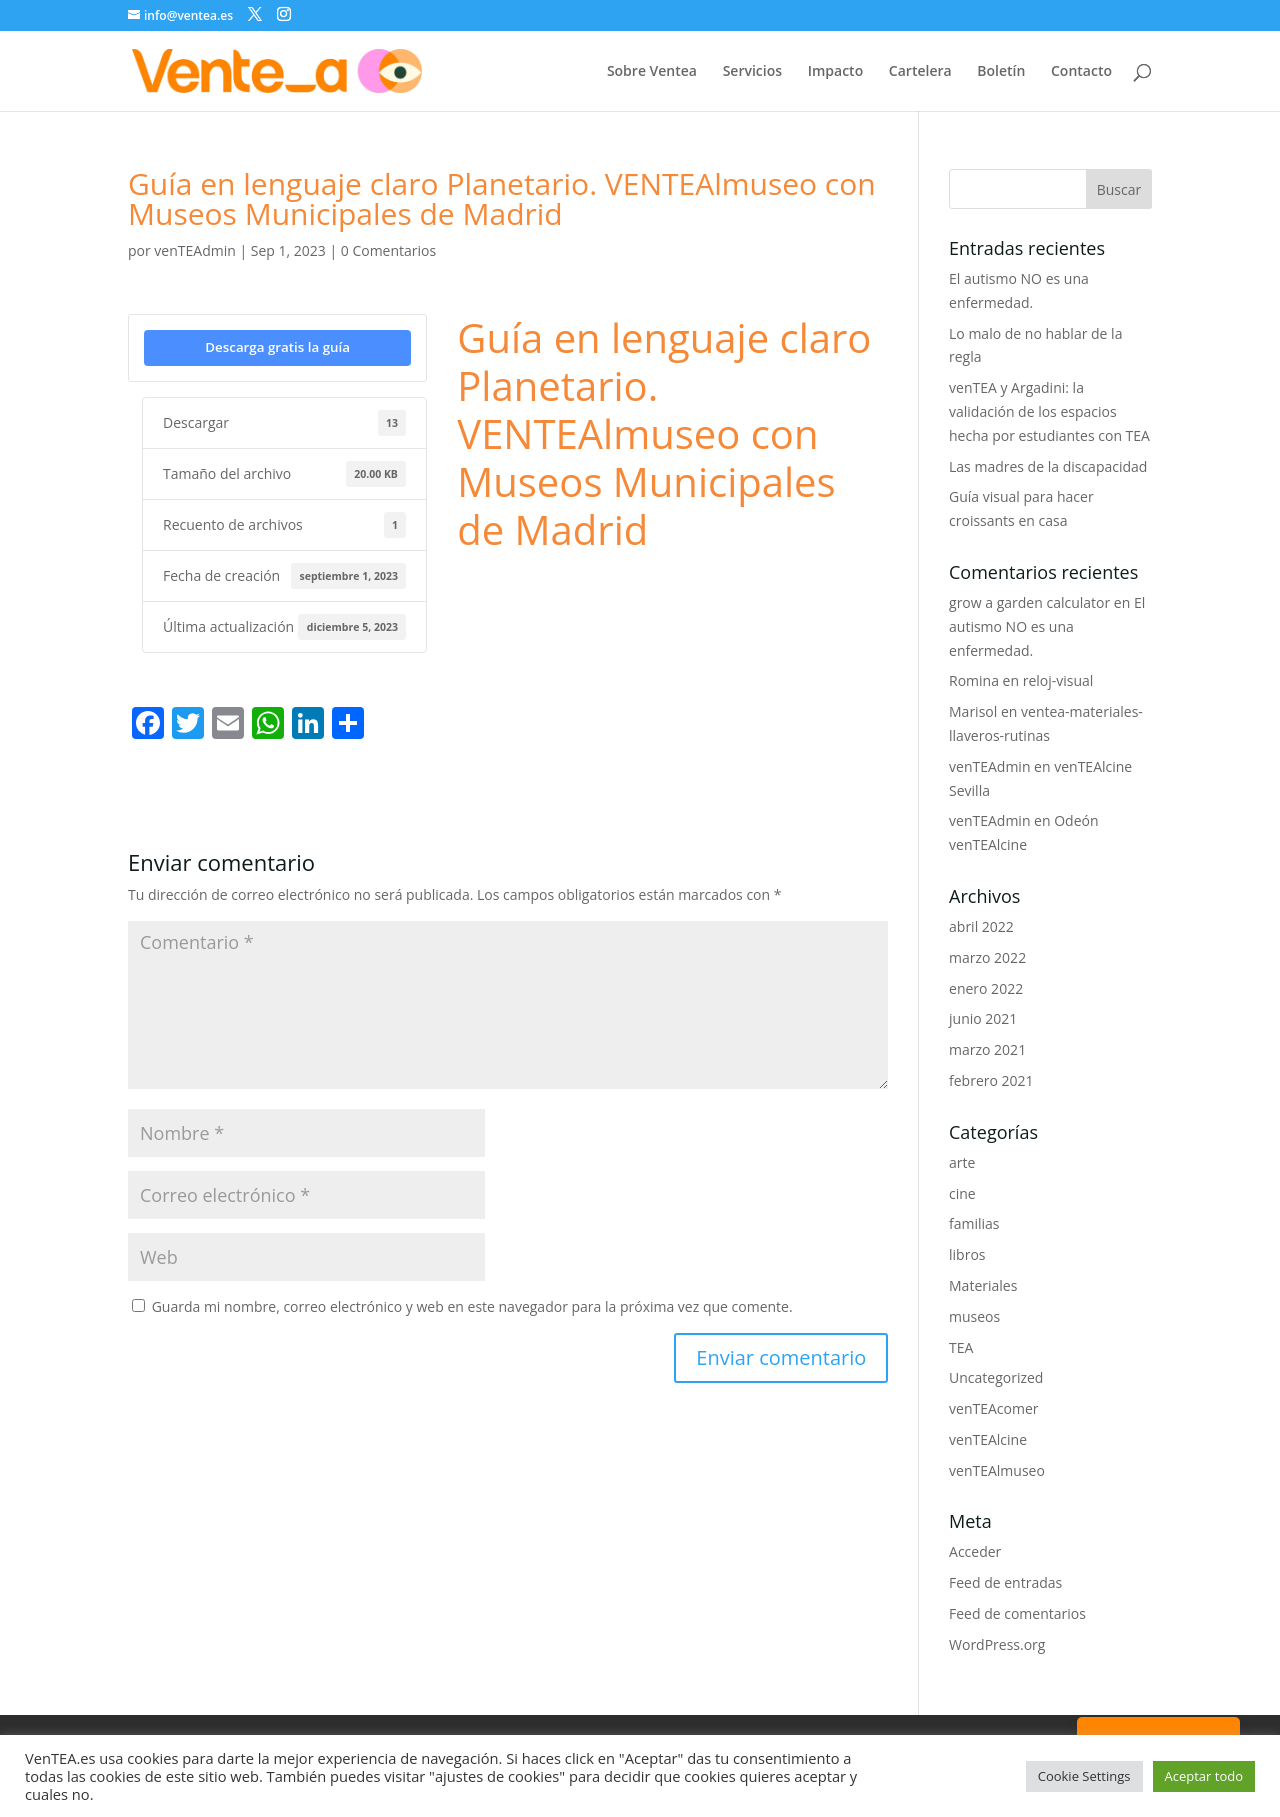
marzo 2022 (987, 957)
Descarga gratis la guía (277, 347)
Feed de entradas (1005, 1582)
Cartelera (920, 72)
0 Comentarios (388, 250)
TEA (961, 1347)
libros (967, 1254)
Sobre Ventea (652, 72)
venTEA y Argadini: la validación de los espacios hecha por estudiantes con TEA (1049, 411)
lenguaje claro (501, 585)
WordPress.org (997, 1644)
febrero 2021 (991, 1080)
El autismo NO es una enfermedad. (1047, 626)
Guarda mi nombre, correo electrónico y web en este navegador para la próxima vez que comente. (472, 1306)
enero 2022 (986, 988)
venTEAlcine (988, 1439)
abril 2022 (981, 926)
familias (974, 1223)
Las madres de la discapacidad (1048, 466)
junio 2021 (983, 1018)
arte (962, 1162)
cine (962, 1193)
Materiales (983, 1285)
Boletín (1001, 72)
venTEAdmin (194, 250)
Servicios (752, 72)
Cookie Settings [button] (1084, 1776)
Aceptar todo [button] (1204, 1776)
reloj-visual (1058, 680)
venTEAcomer (993, 1408)
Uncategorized (996, 1377)
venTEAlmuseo (997, 1470)
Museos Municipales (618, 585)
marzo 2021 (987, 1049)
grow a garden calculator (1029, 602)
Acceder (975, 1551)
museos (974, 1316)
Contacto (1081, 72)
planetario (725, 585)
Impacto (836, 72)
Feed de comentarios (1017, 1613)
